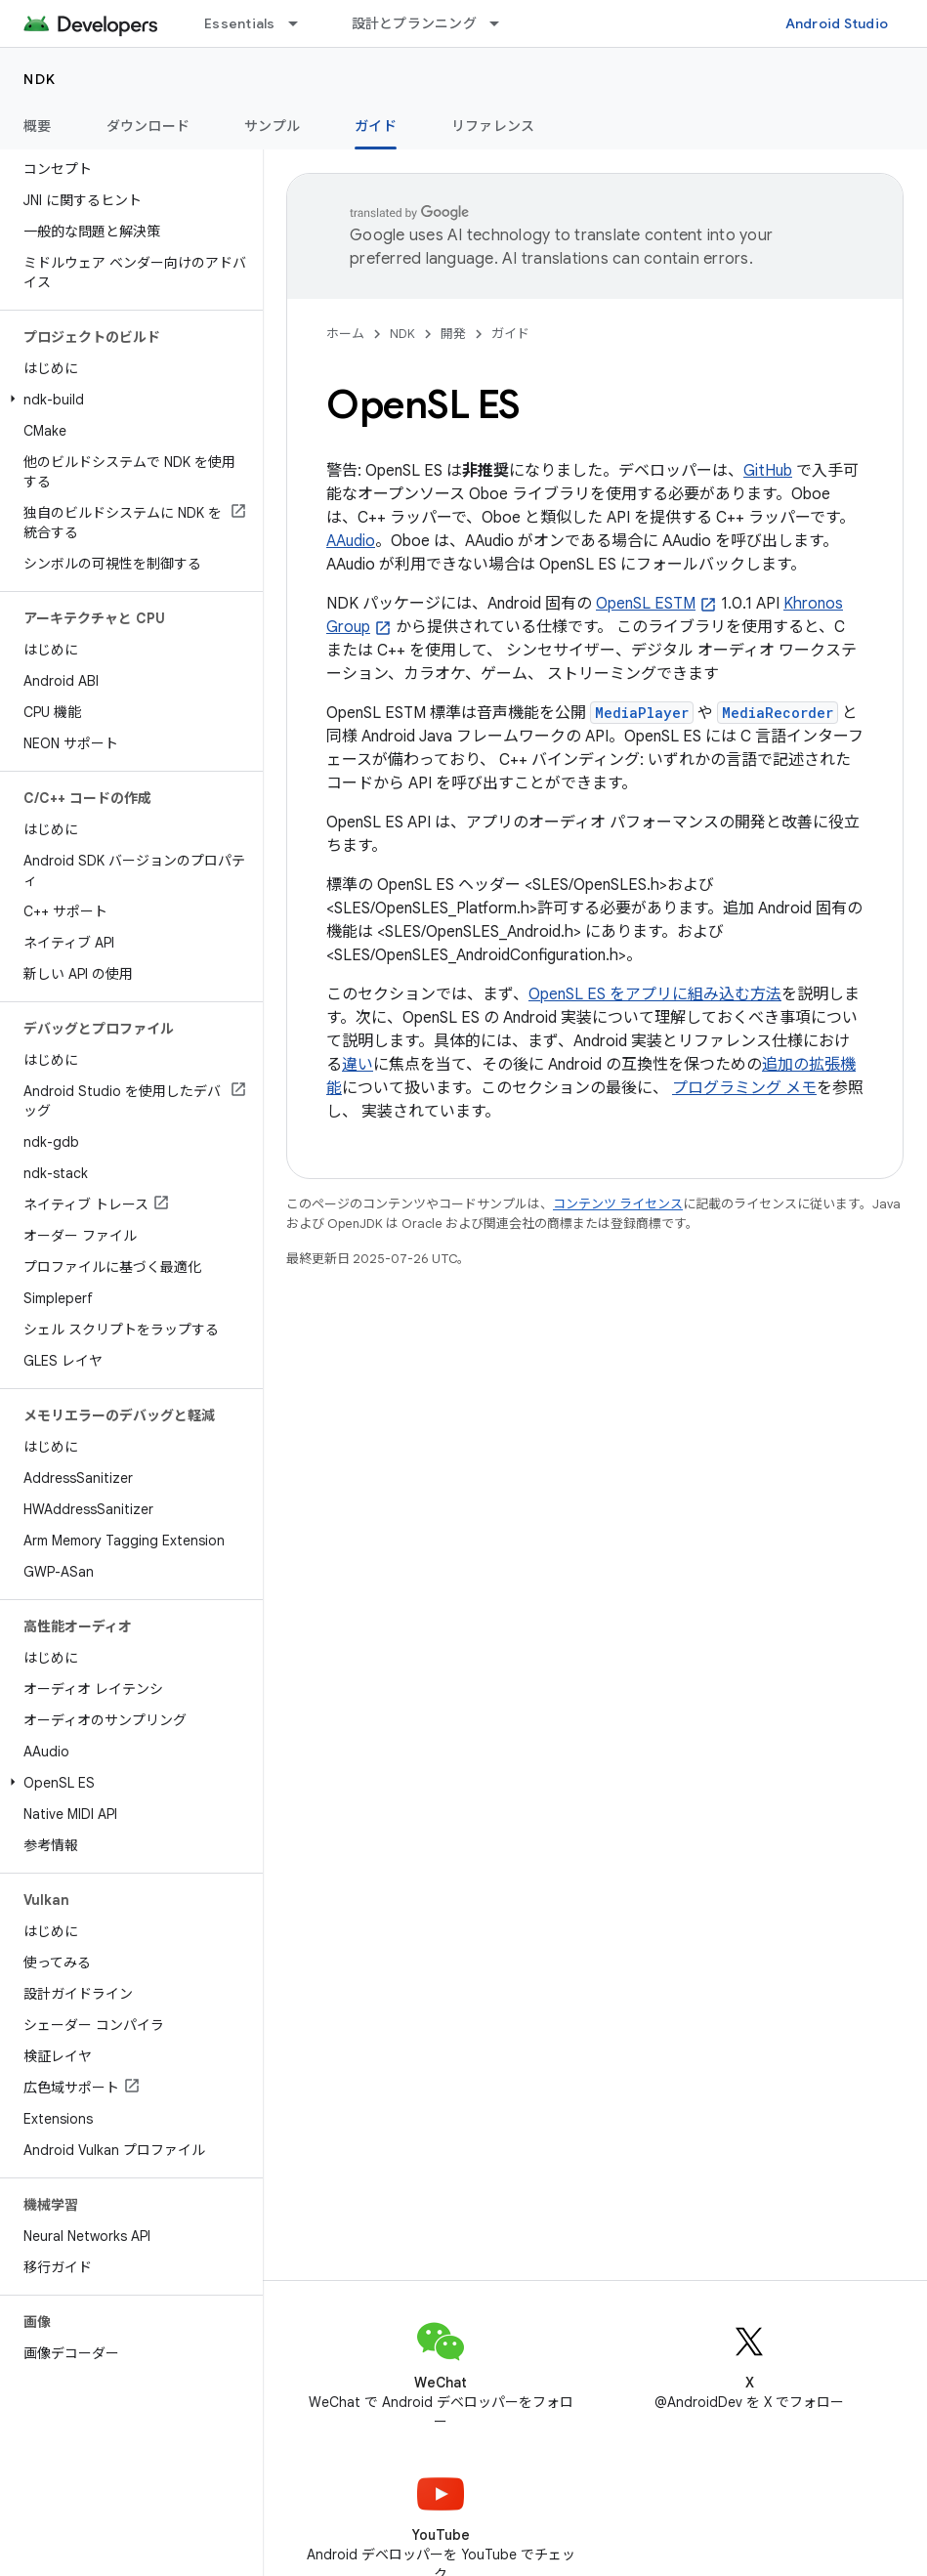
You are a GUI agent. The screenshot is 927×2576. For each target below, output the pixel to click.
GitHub (767, 471)
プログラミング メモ (744, 1088)
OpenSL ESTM (645, 603)
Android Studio (837, 23)
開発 (453, 333)
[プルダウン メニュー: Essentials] (301, 23)
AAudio (350, 541)
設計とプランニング (414, 23)
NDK (40, 79)
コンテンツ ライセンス (618, 1204)
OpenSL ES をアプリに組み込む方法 (654, 994)
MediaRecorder (777, 712)
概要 (37, 126)
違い (357, 1065)
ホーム (345, 333)
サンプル (272, 126)
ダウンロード (148, 126)
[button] (127, 399)
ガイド (510, 333)
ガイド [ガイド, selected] (376, 126)
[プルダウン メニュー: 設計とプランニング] (503, 23)
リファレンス (493, 126)
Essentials (239, 23)
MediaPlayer (642, 712)
